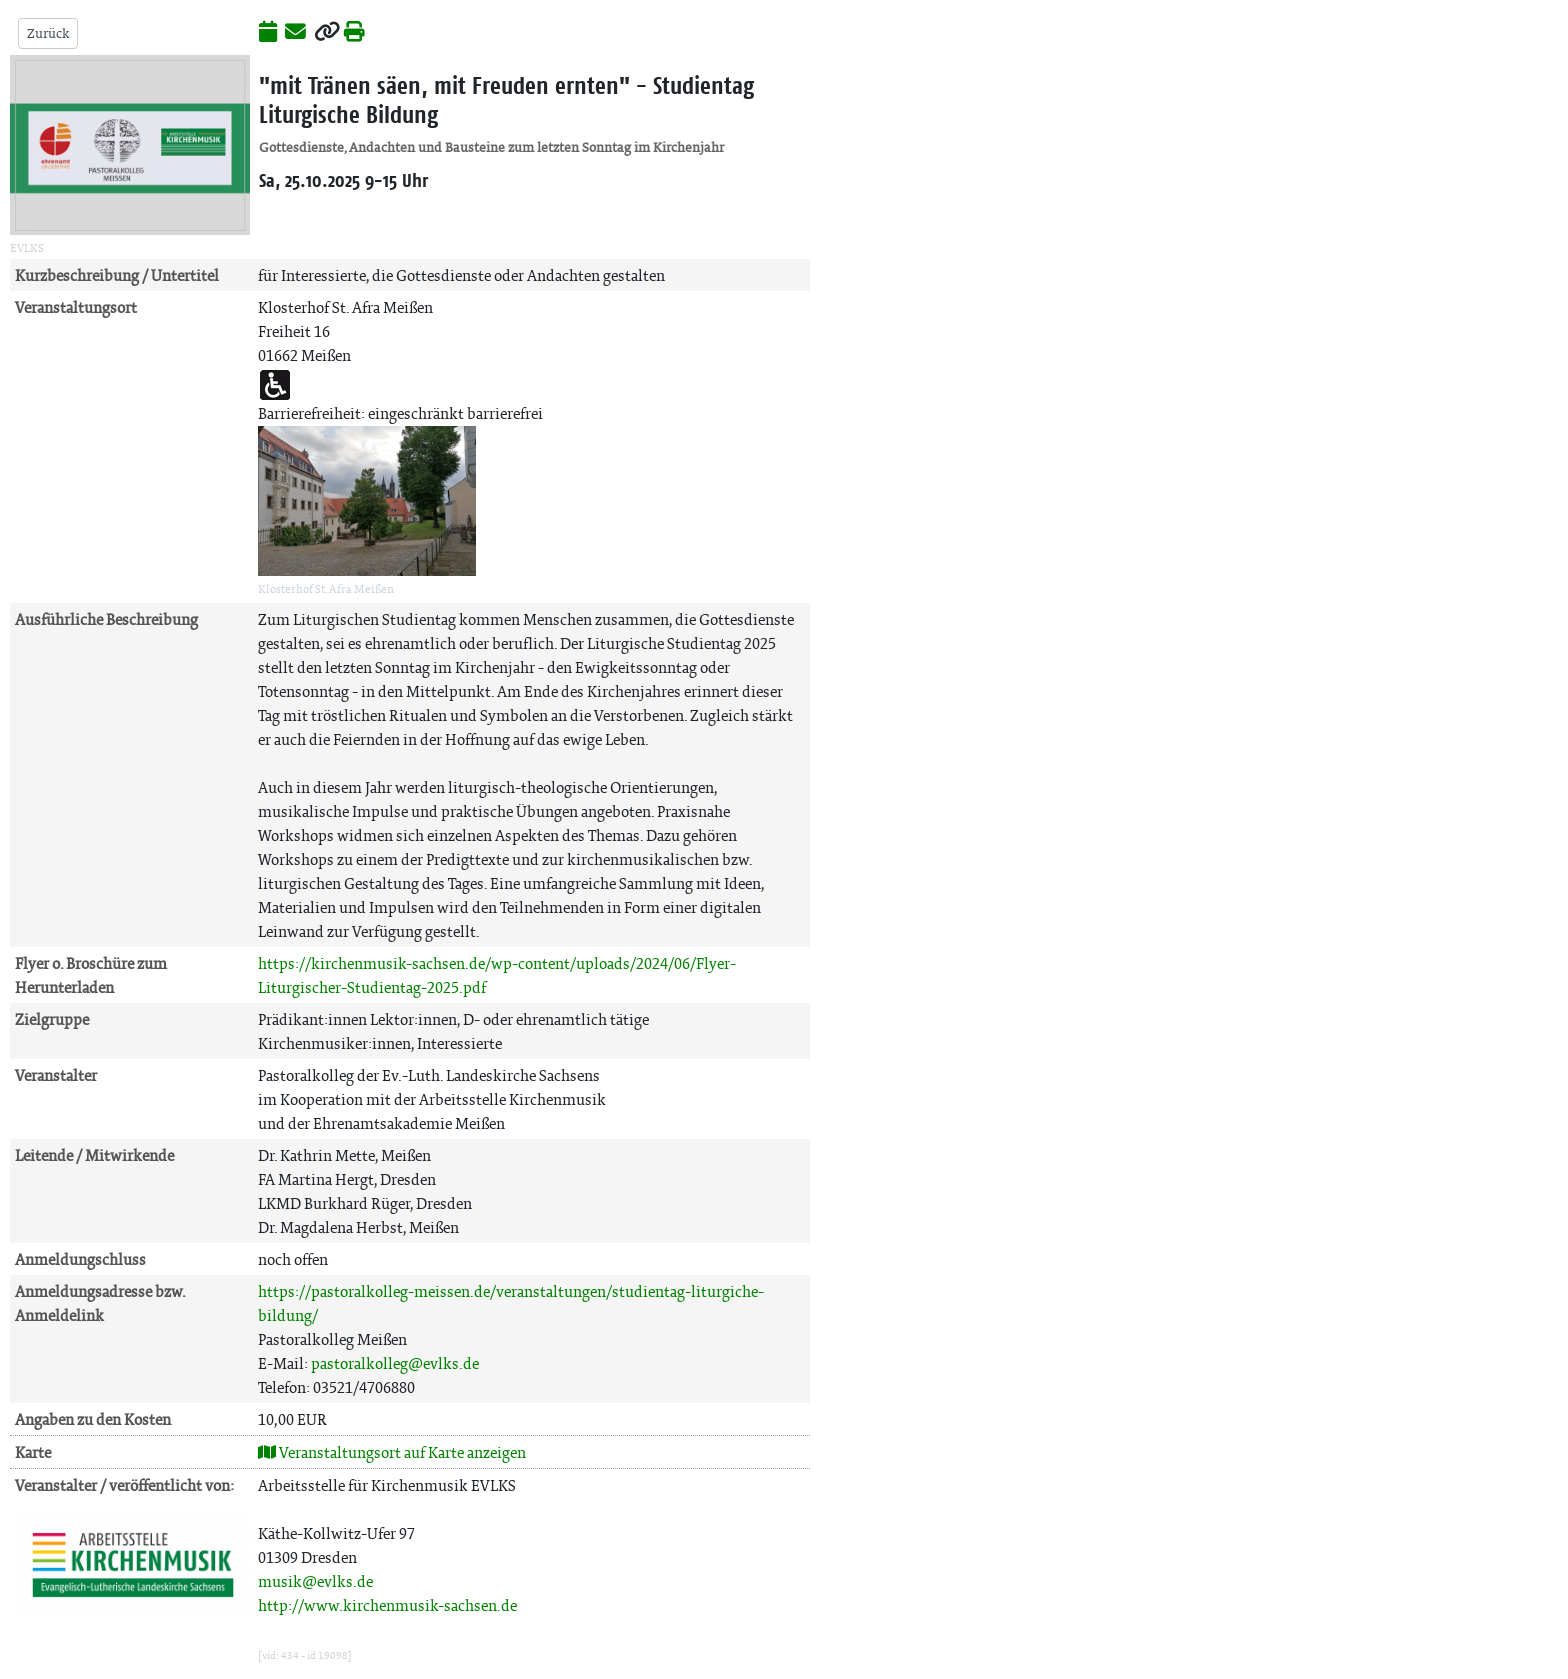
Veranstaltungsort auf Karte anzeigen (392, 1452)
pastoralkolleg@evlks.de (395, 1363)
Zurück (48, 33)
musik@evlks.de (315, 1581)
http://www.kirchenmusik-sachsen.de (387, 1605)
